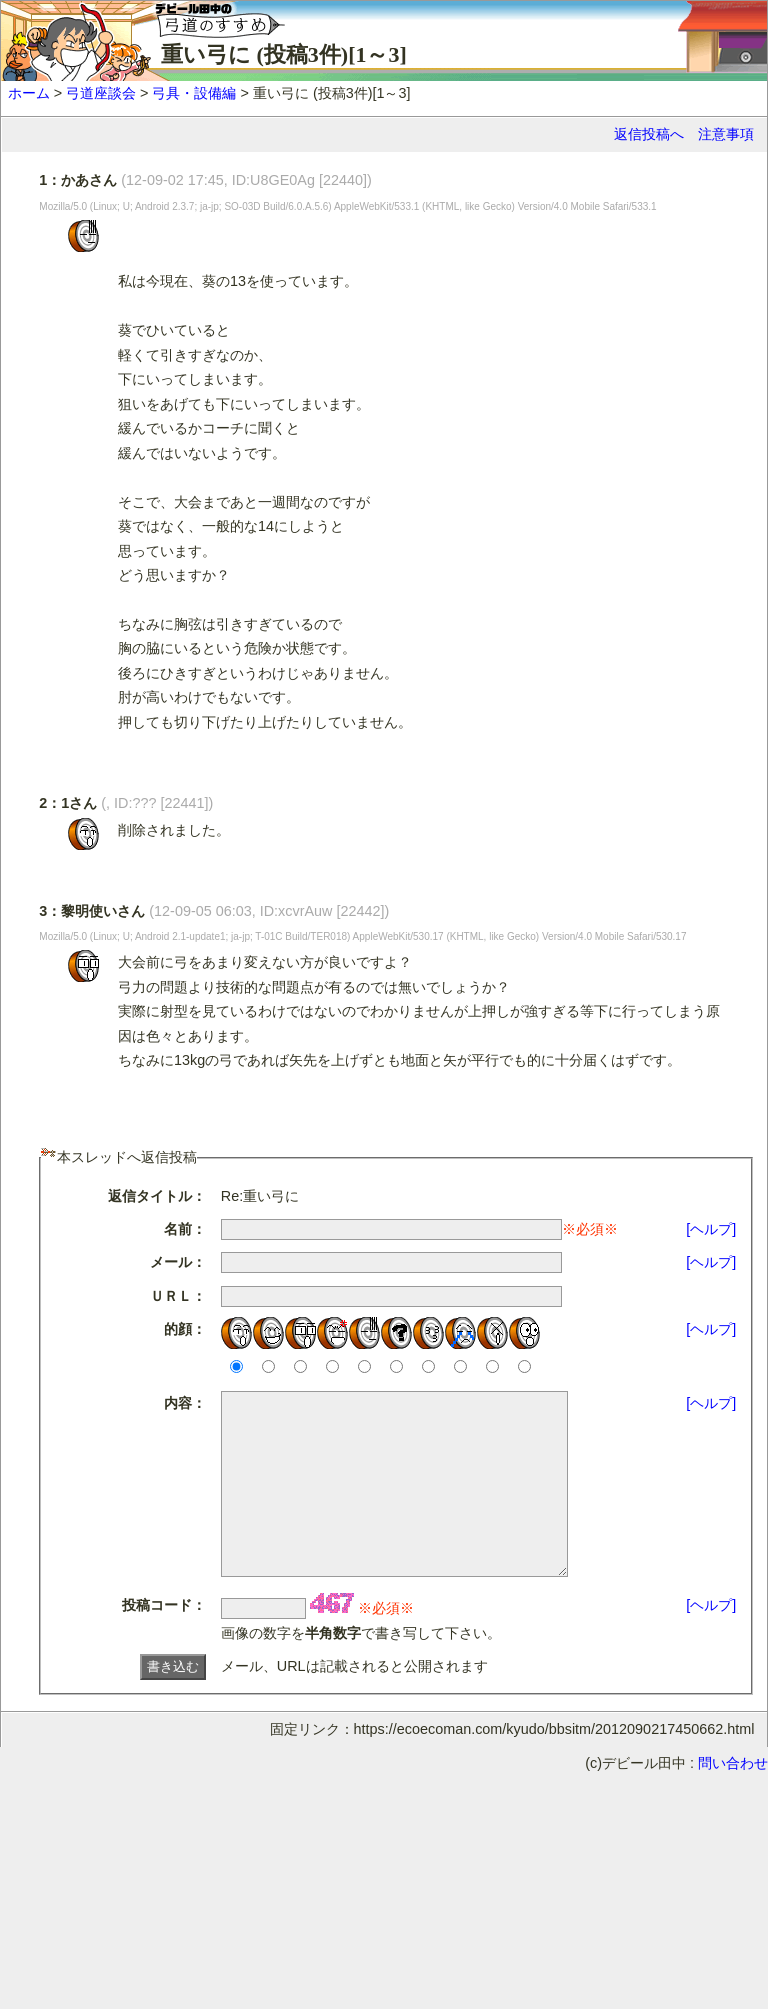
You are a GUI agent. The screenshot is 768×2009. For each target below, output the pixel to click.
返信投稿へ (649, 134)
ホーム (29, 93)
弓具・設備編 (194, 93)
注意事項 (726, 134)
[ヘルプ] (711, 1229)
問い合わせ (733, 1799)
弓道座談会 (101, 93)
